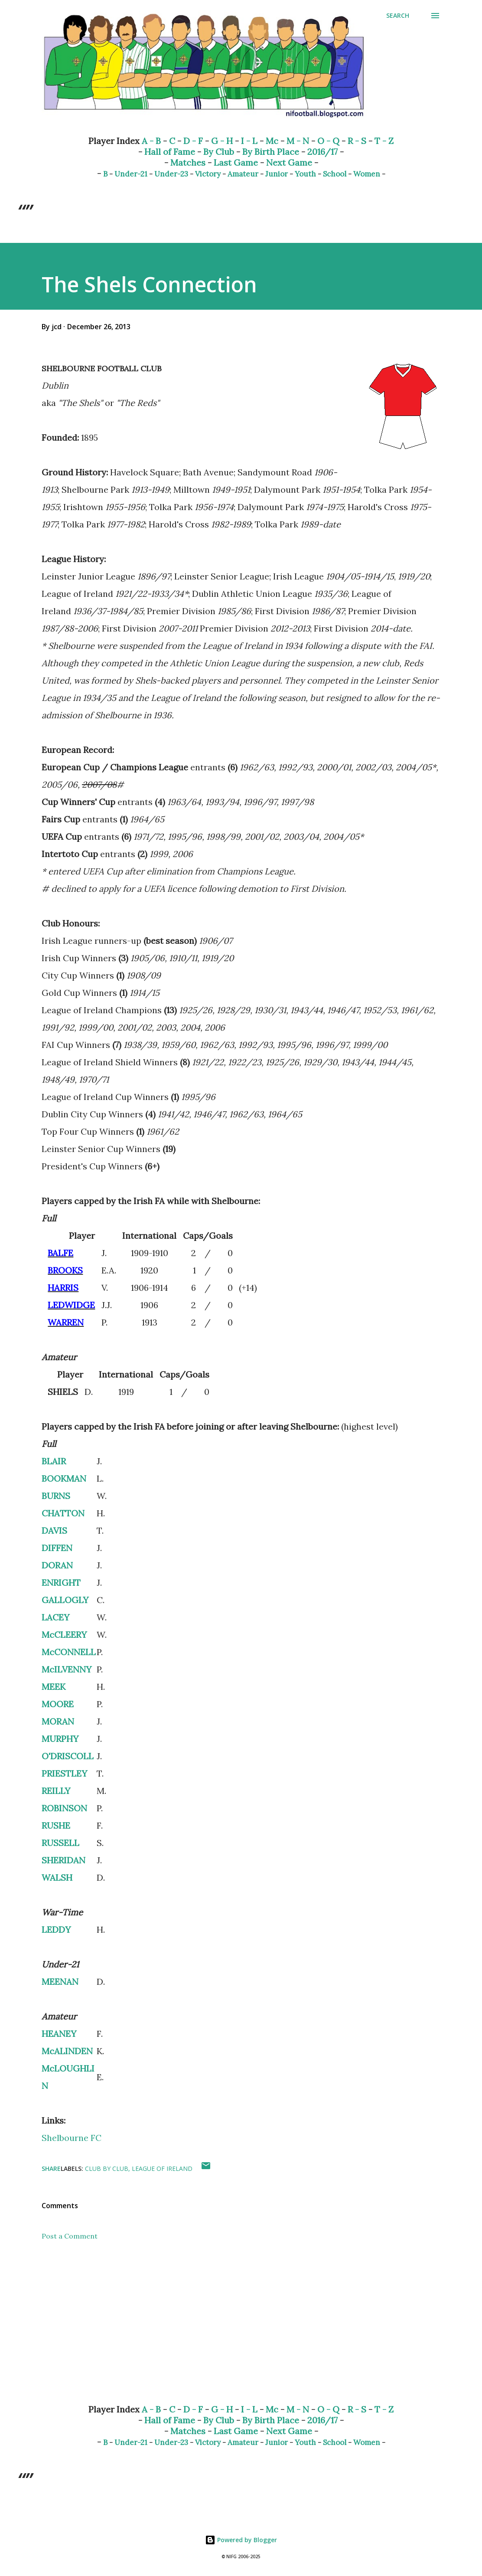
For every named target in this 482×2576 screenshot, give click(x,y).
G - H (222, 140)
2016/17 (322, 151)
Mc (272, 140)
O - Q (328, 140)
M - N (298, 140)
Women (366, 174)
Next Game (289, 162)
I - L (249, 140)
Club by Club (106, 2168)
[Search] (397, 15)
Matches (187, 162)
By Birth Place (270, 151)
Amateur (243, 174)
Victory (208, 174)
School (334, 174)
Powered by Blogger (241, 2540)
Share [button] (51, 2168)
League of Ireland (162, 2168)
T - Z (384, 140)
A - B (151, 140)
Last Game (236, 162)
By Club (218, 151)
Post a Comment (70, 2236)
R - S (357, 140)
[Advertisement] (241, 2329)
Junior (276, 174)
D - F (193, 140)
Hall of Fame (169, 151)
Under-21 (130, 174)
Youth (305, 174)
